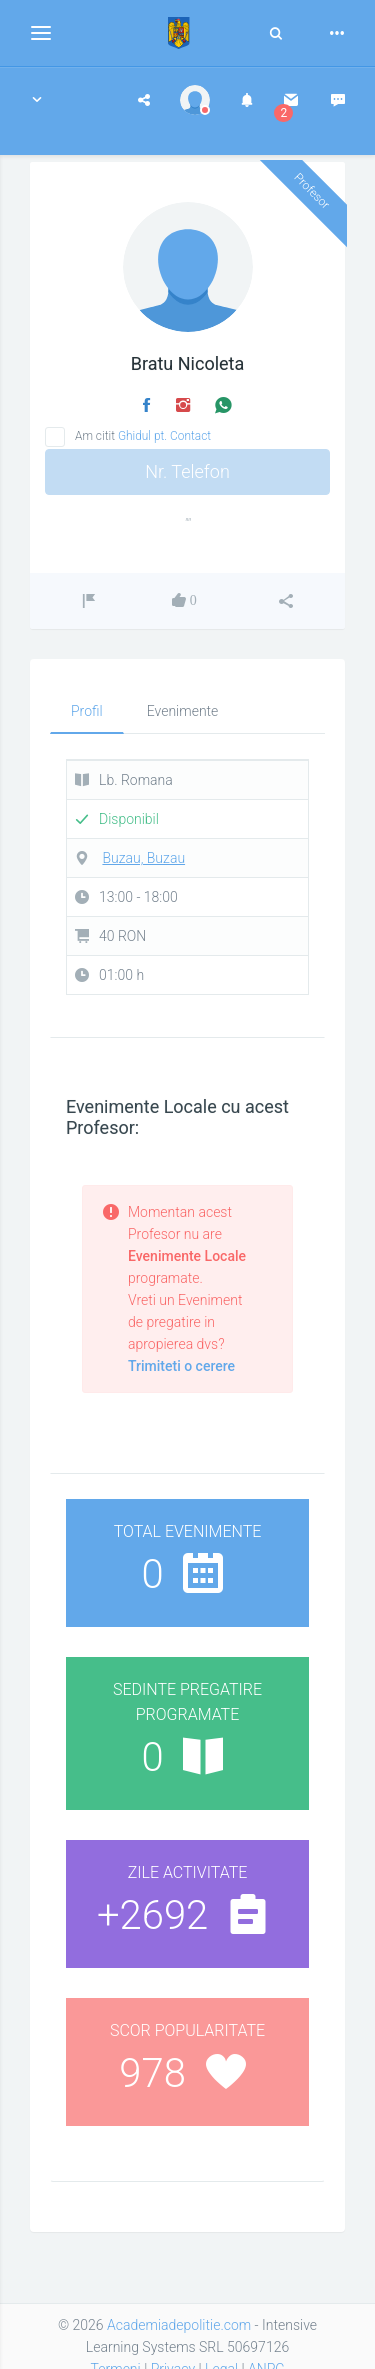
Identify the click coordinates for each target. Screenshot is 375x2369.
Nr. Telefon (187, 471)
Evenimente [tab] (183, 711)
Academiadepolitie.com (179, 2325)
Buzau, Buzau (143, 858)
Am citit (143, 436)
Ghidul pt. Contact (164, 436)
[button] (37, 100)
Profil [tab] (87, 711)
